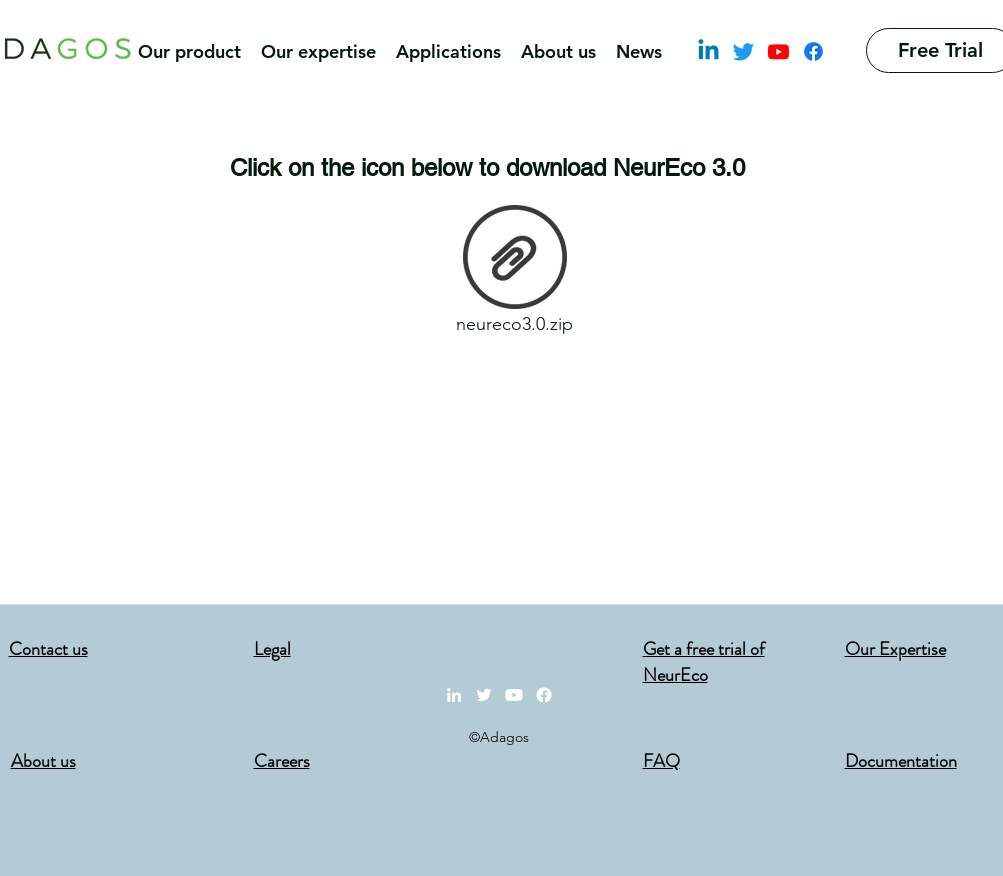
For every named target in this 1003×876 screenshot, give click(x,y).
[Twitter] (743, 51)
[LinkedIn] (708, 51)
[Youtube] (778, 51)
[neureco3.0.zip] (515, 275)
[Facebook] (813, 51)
